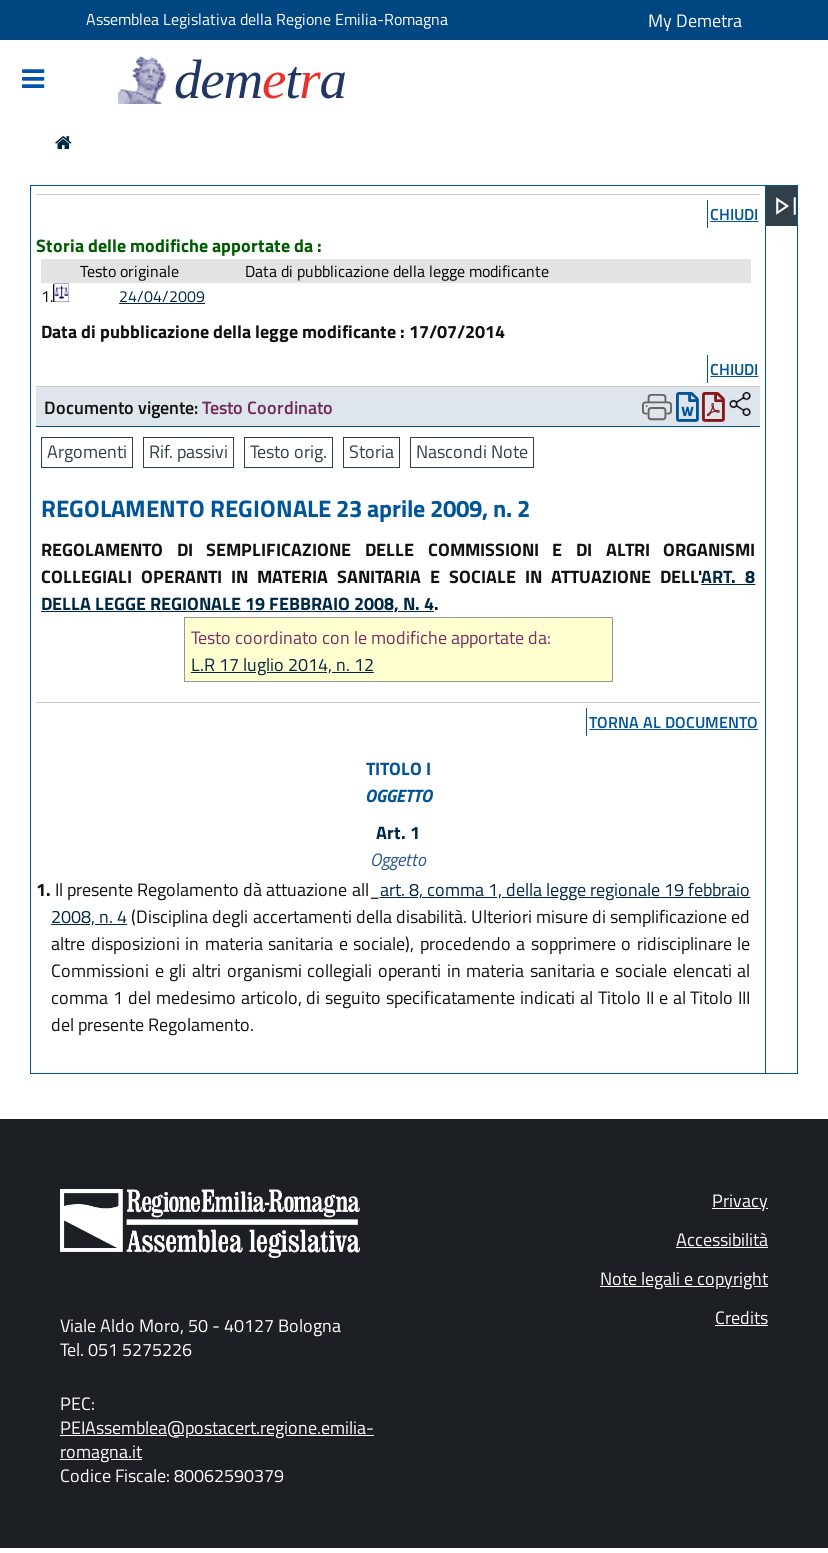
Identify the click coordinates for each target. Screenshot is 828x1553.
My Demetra (695, 20)
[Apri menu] (786, 206)
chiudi (734, 214)
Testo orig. (288, 451)
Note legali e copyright (684, 1278)
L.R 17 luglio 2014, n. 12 (282, 664)
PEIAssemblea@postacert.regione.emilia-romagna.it (217, 1439)
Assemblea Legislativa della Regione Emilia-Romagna (267, 19)
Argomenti (87, 451)
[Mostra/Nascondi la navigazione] (33, 80)
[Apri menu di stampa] (657, 407)
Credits (741, 1317)
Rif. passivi (188, 451)
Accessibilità (722, 1239)
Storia (371, 451)
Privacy (740, 1200)
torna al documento (673, 722)
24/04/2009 (162, 296)
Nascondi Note (472, 451)
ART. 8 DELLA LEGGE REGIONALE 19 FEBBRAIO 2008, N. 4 (398, 590)
